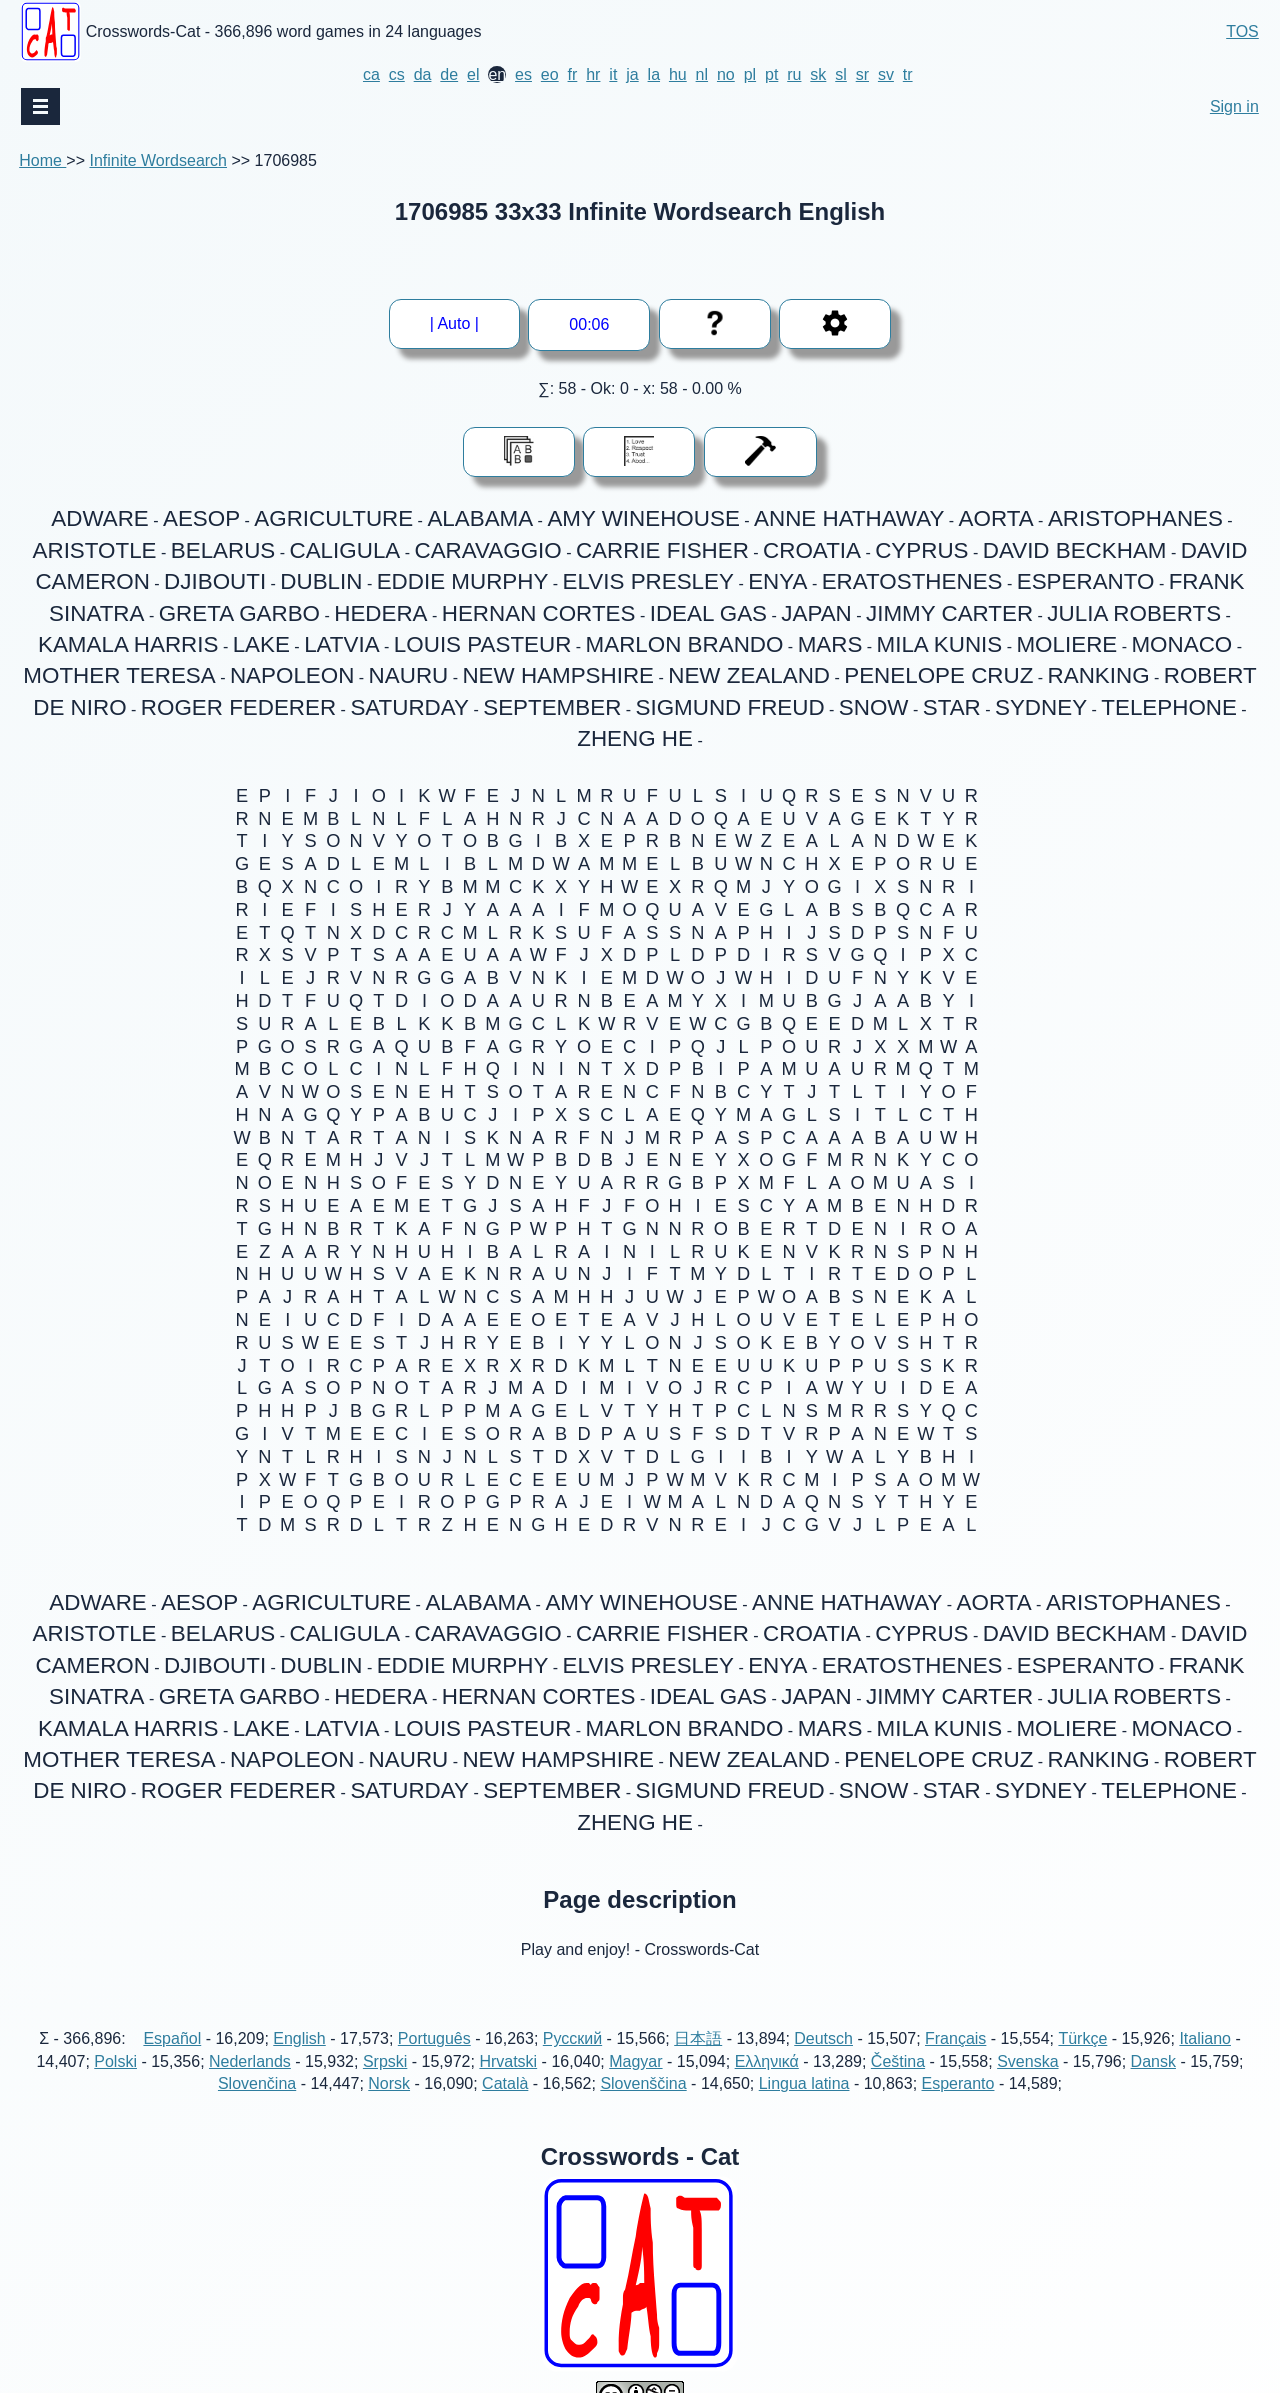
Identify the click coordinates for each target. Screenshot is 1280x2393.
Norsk (389, 2083)
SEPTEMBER (552, 707)
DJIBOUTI (215, 581)
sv (886, 74)
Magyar (635, 2061)
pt (771, 74)
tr (908, 74)
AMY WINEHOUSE (643, 518)
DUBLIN (321, 581)
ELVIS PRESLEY (648, 581)
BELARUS (223, 550)
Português (434, 2038)
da (423, 74)
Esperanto (958, 2083)
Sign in (1234, 106)
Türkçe (1082, 2038)
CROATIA (812, 550)
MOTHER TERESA (119, 675)
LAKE (261, 644)
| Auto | (454, 323)
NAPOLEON (292, 675)
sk (818, 74)
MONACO (1181, 644)
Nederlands (250, 2061)
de (449, 74)
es (523, 74)
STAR (952, 707)
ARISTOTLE (95, 550)
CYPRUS (921, 550)
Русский (572, 2038)
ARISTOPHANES (1135, 518)
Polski (115, 2061)
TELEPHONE (1169, 707)
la (654, 74)
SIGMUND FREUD (730, 707)
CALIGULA (345, 550)
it (613, 74)
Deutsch (823, 2038)
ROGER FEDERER (238, 707)
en (497, 74)
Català (505, 2083)
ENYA (777, 581)
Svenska (1027, 2061)
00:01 (589, 324)
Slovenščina (643, 2083)
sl (841, 74)
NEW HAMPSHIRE (558, 675)
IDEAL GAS (708, 613)
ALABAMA (480, 518)
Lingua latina (804, 2083)
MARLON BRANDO (685, 644)
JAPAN (816, 613)
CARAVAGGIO (488, 550)
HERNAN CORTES (539, 613)
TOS (1242, 31)
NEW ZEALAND (749, 675)
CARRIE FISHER (662, 550)
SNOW (874, 707)
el (473, 74)
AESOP (201, 518)
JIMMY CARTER (949, 613)
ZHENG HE (635, 738)
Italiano (1205, 2038)
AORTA (996, 518)
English (299, 2038)
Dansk (1153, 2061)
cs (397, 74)
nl (702, 74)
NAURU (409, 675)
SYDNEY (1041, 707)
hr (593, 74)
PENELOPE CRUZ (938, 675)
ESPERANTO (1086, 581)
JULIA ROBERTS (1134, 613)
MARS (830, 644)
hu (678, 74)
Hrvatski (508, 2061)
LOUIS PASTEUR (483, 644)
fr (573, 74)
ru (794, 74)
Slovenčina (257, 2083)
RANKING (1099, 675)
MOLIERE (1066, 644)
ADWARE (99, 518)
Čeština (898, 2061)
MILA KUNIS (940, 644)
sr (862, 74)
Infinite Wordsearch (158, 160)
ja (632, 74)
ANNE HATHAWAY (849, 518)
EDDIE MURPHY (463, 581)
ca (371, 74)
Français (955, 2038)
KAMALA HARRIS (128, 644)
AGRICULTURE (333, 518)
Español (172, 2038)
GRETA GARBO (239, 613)
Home (42, 160)
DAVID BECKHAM (1075, 550)
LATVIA (342, 644)
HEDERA (380, 613)
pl (750, 74)
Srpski (385, 2061)
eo (550, 74)
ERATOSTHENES (912, 581)
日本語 (698, 2038)
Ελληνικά (767, 2061)
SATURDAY (409, 707)
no (726, 74)
